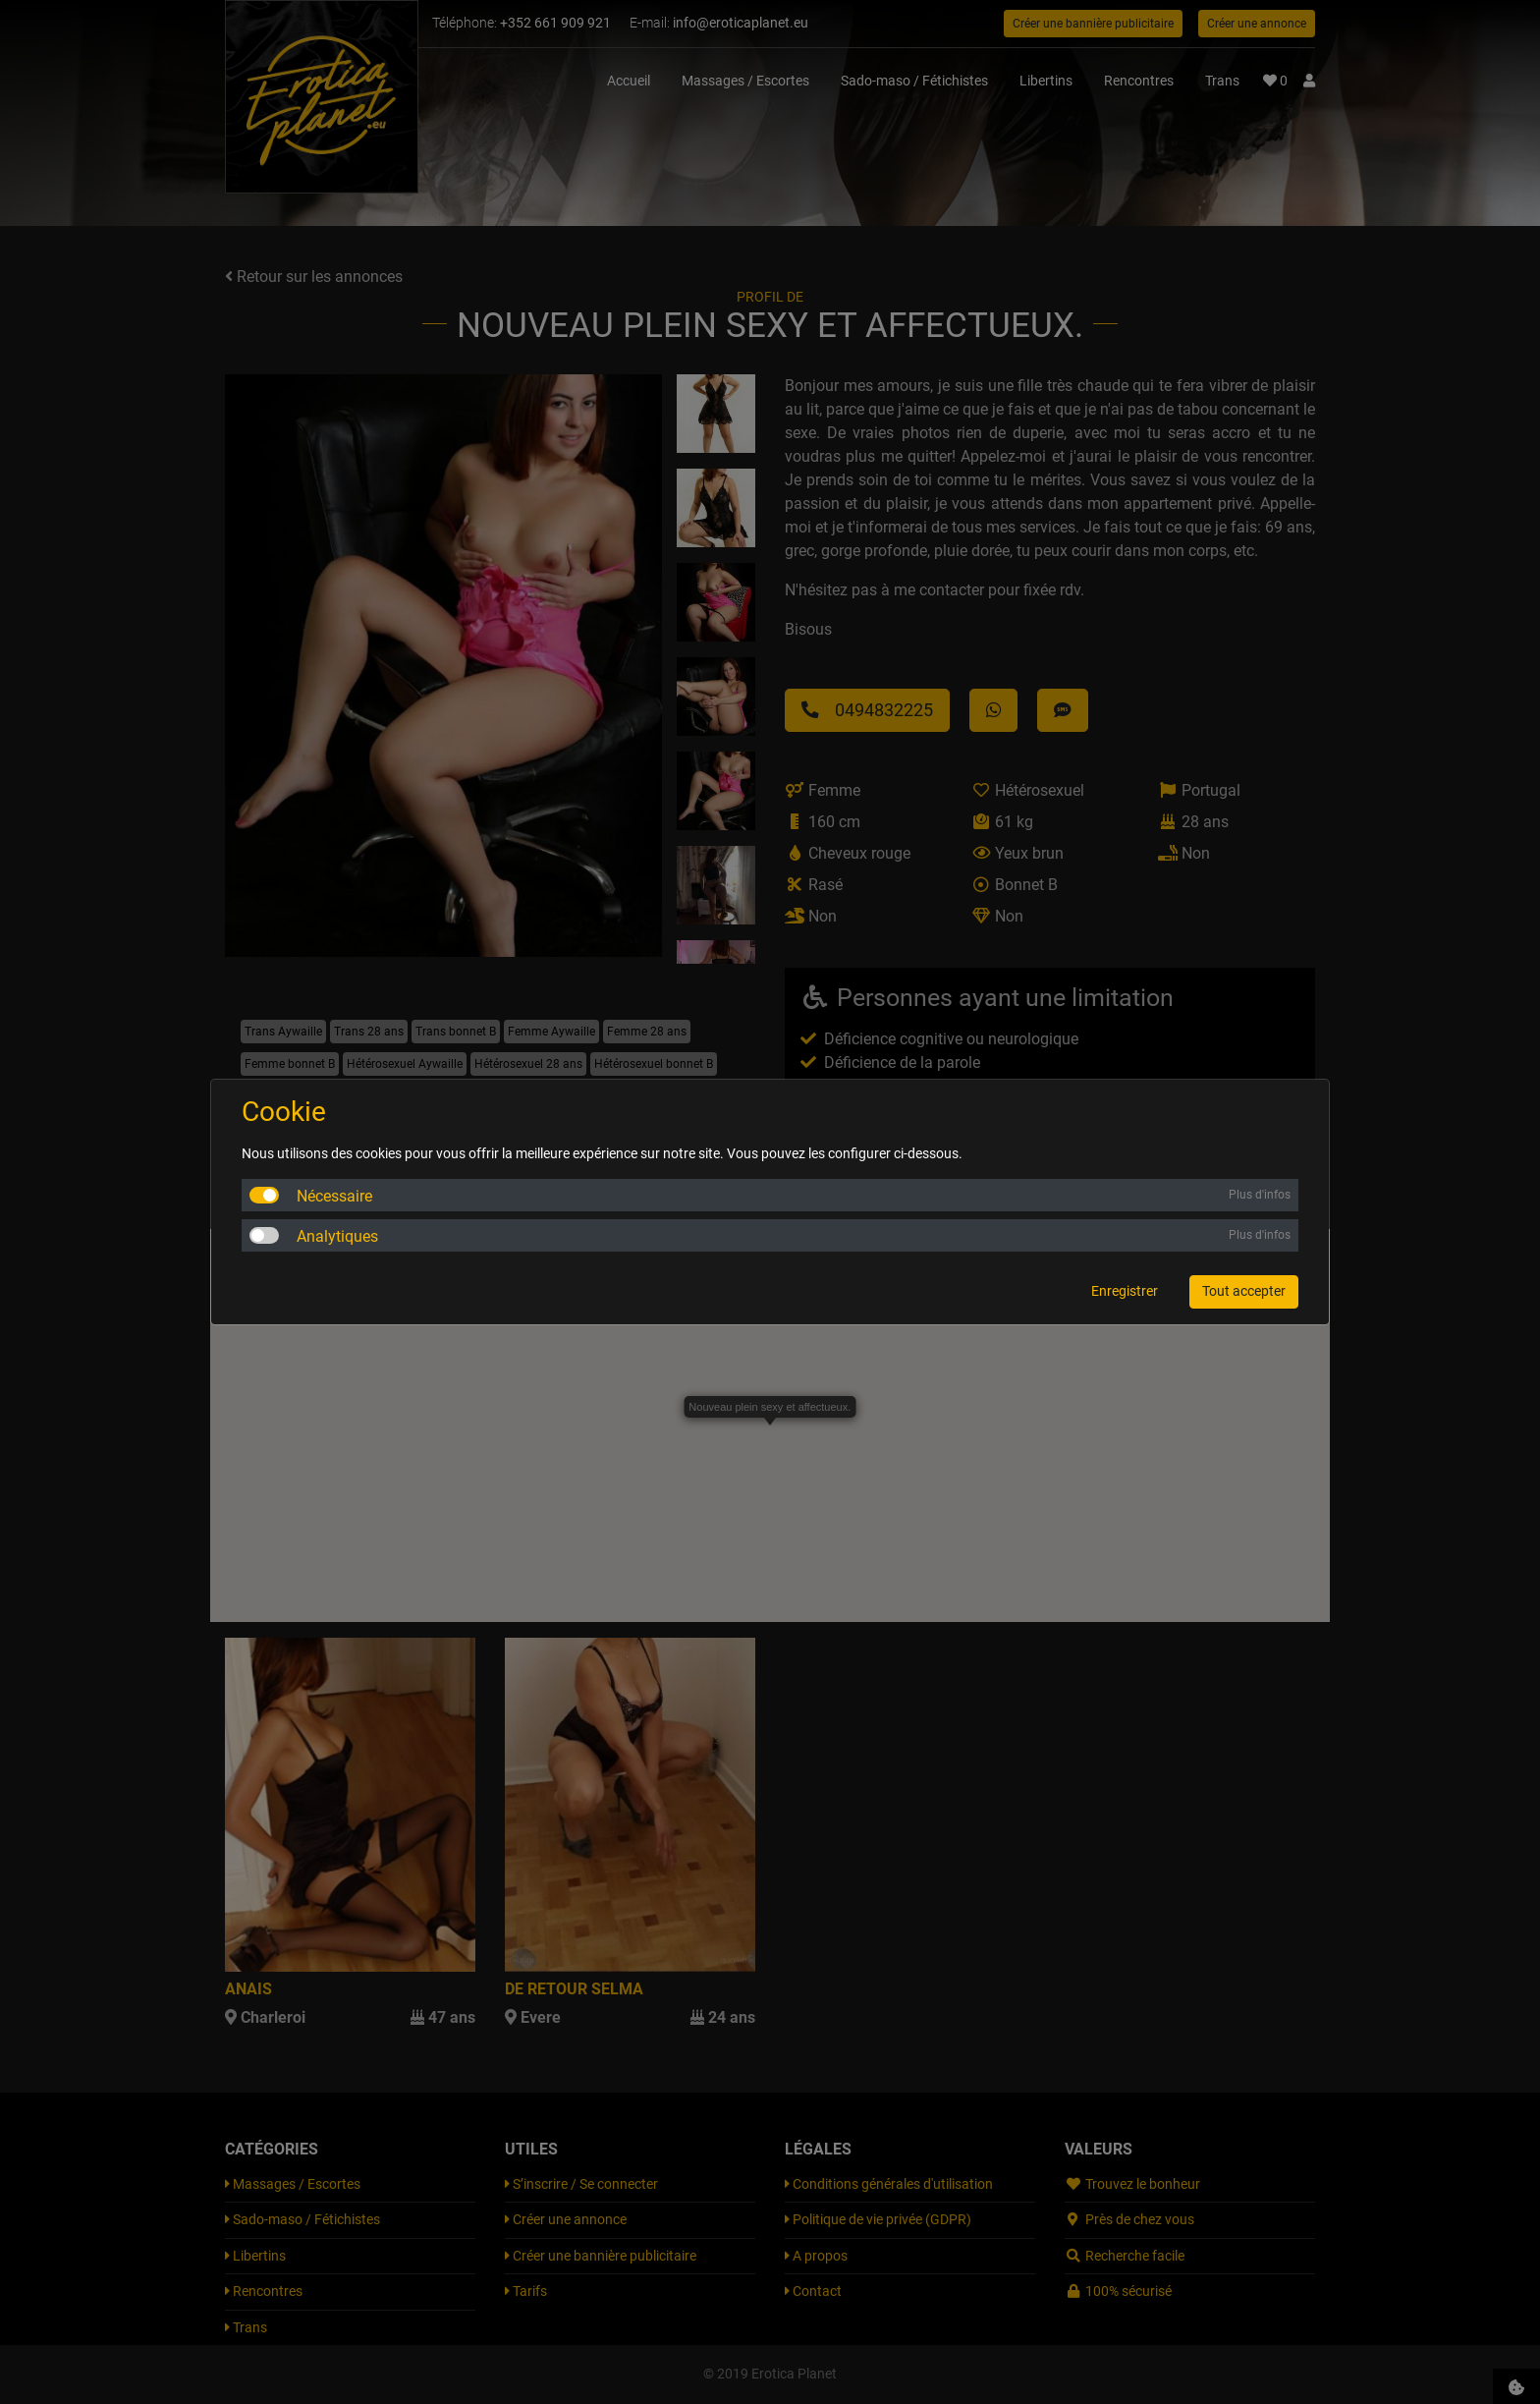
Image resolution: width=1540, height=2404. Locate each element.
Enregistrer (1124, 1291)
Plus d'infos (1260, 1195)
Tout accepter (1244, 1291)
